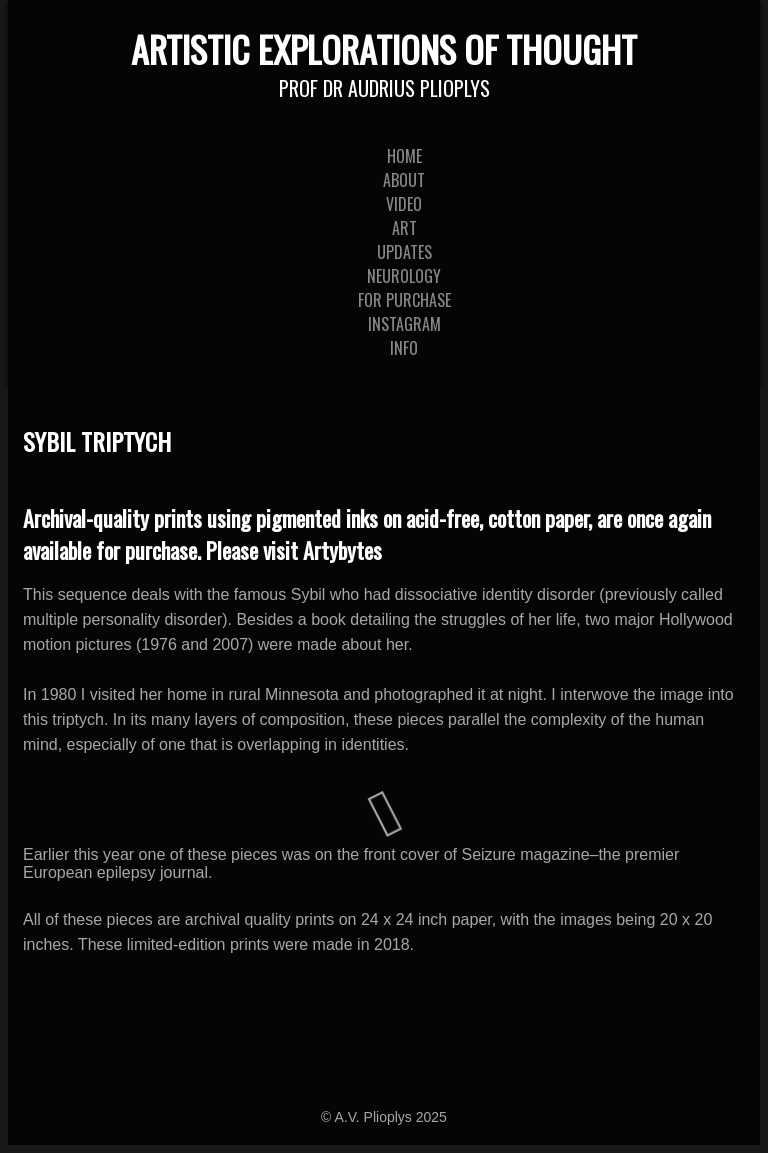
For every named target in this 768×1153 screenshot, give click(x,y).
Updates (404, 252)
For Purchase (404, 300)
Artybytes (342, 550)
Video (404, 204)
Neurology (404, 276)
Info (404, 348)
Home (404, 156)
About (404, 180)
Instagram (404, 324)
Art (404, 228)
